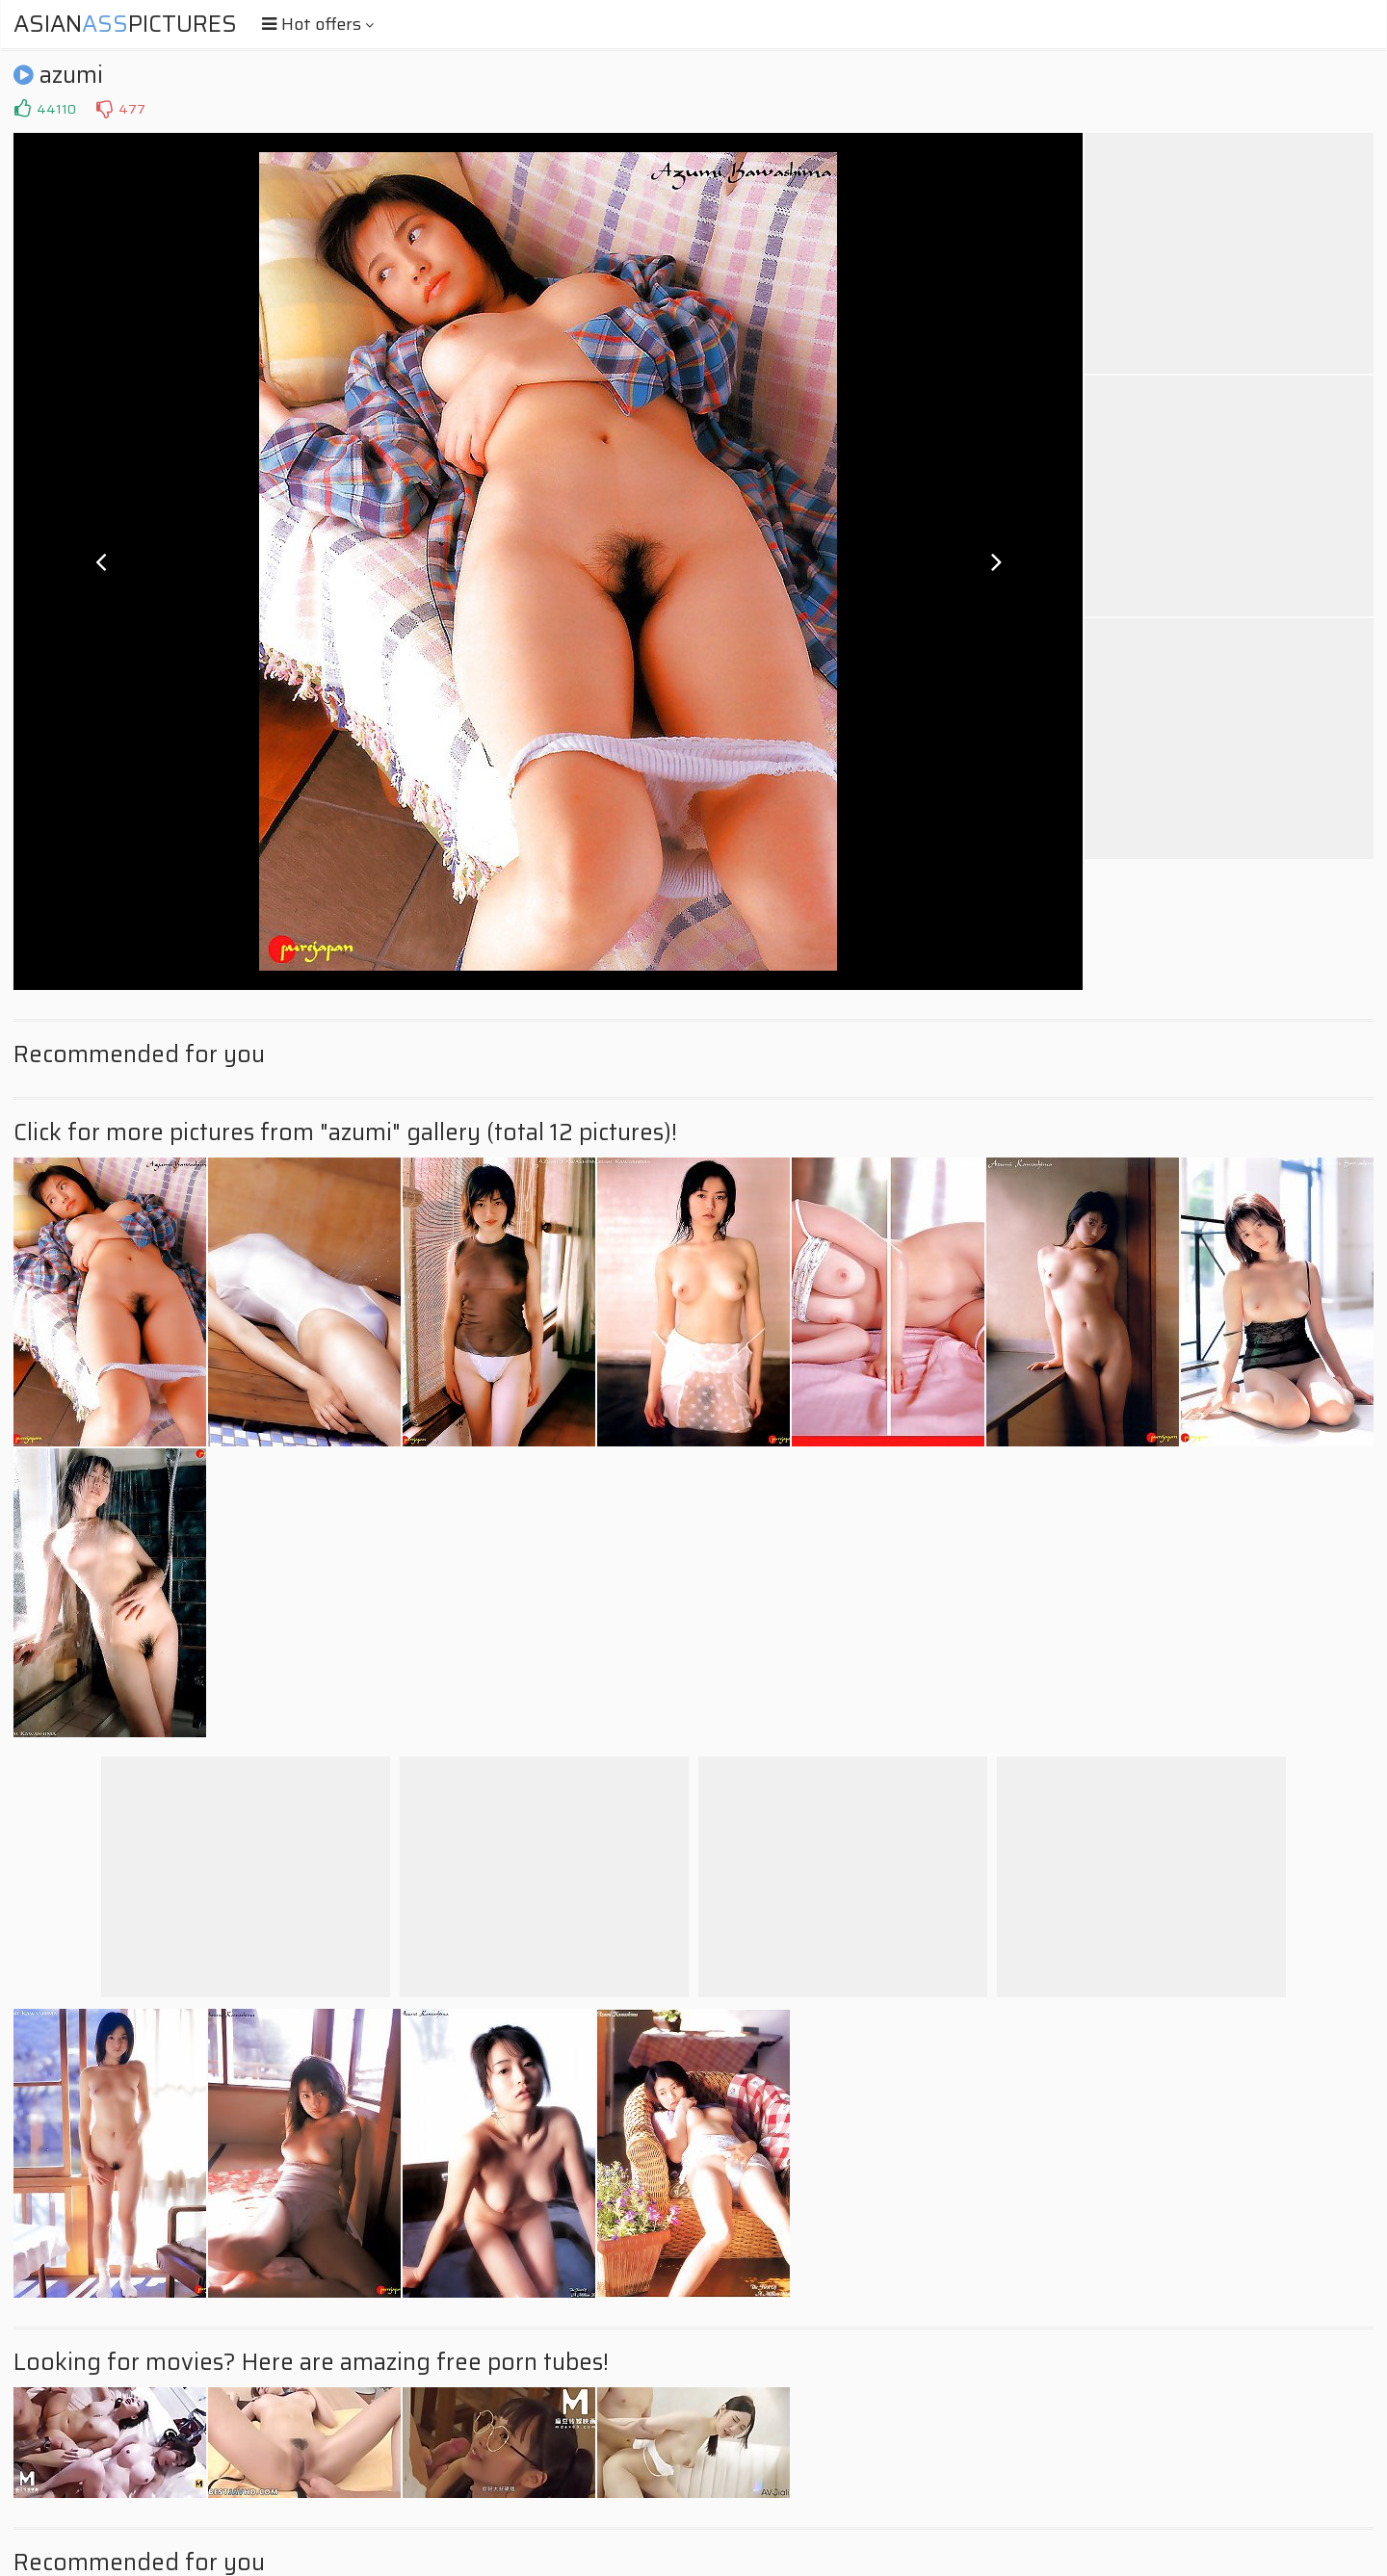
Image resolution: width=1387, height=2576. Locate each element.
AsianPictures (125, 24)
